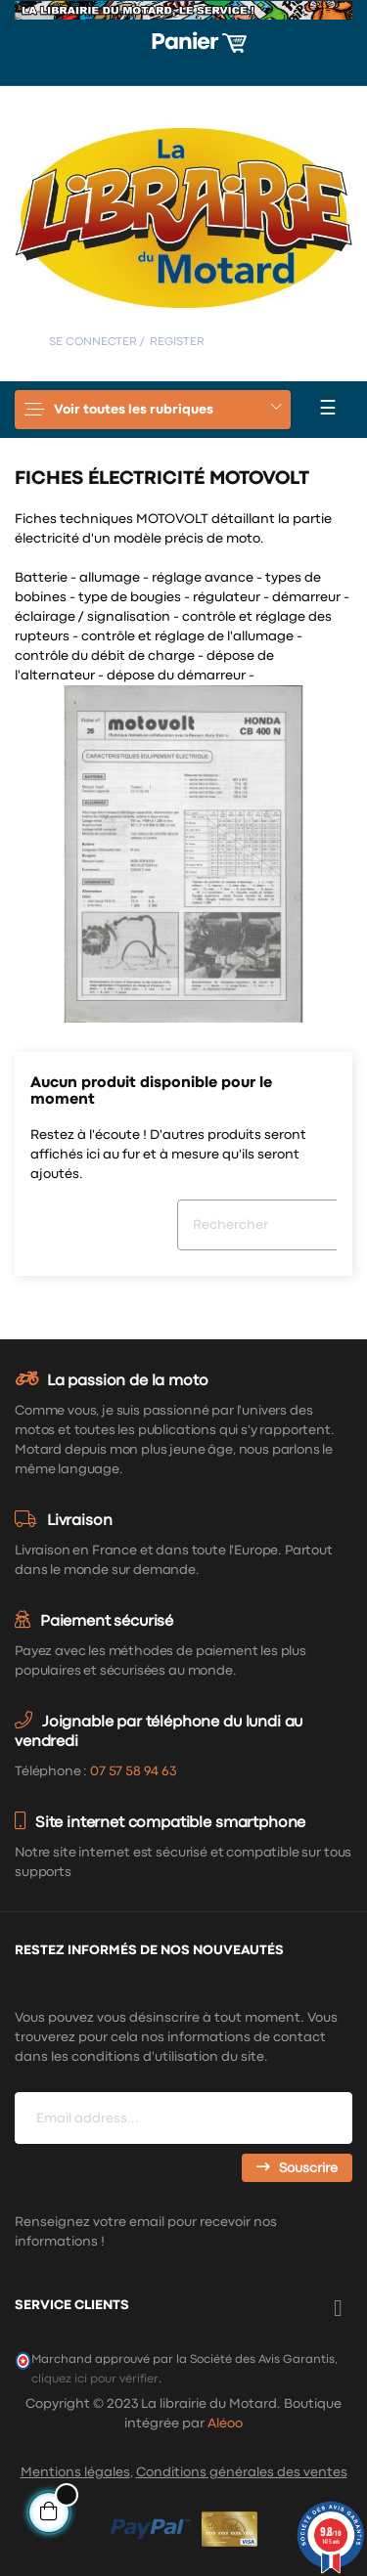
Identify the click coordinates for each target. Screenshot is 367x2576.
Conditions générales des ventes (241, 2472)
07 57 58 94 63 (133, 1771)
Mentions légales (75, 2472)
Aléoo (225, 2423)
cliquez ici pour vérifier (95, 2379)
